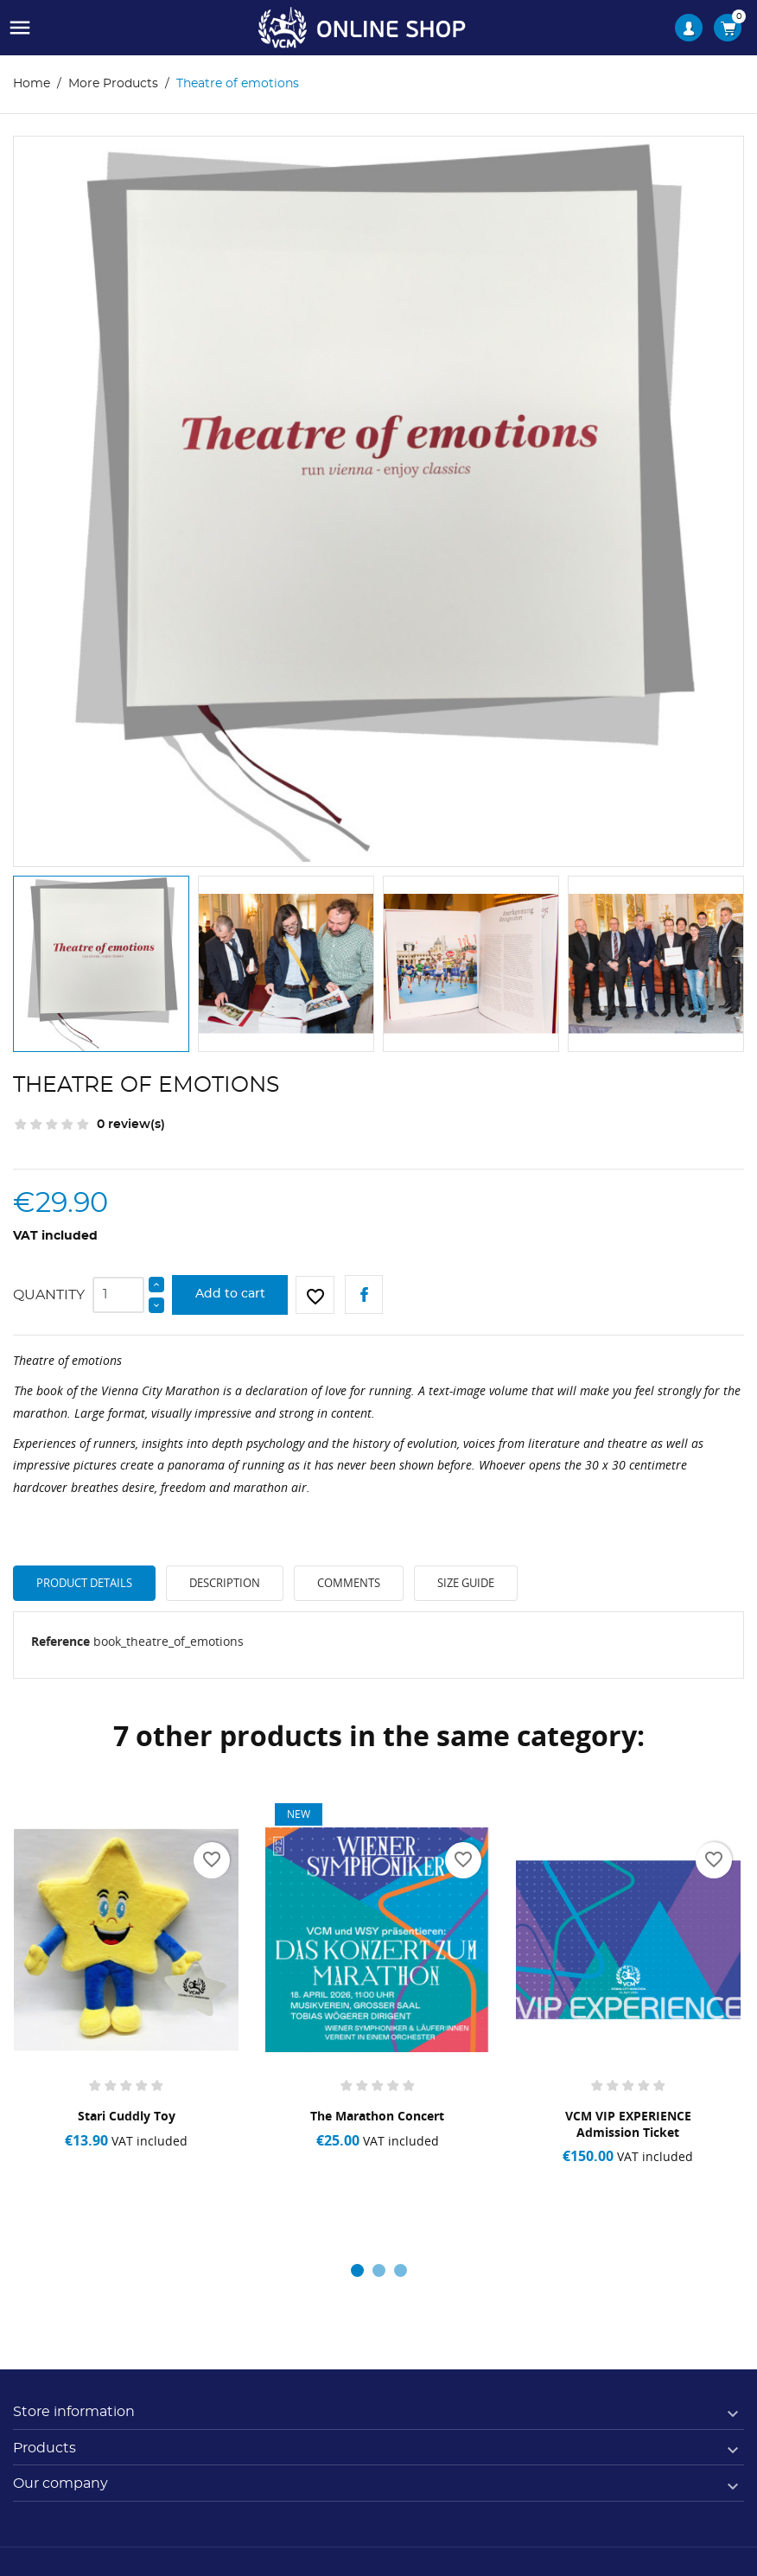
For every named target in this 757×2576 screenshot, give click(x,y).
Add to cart (230, 1294)
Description (224, 1583)
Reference (60, 1641)
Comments (348, 1583)
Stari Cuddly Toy (126, 2115)
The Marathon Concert (377, 2115)
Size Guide (465, 1583)
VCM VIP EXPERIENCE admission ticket (628, 2123)
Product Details (84, 1583)
